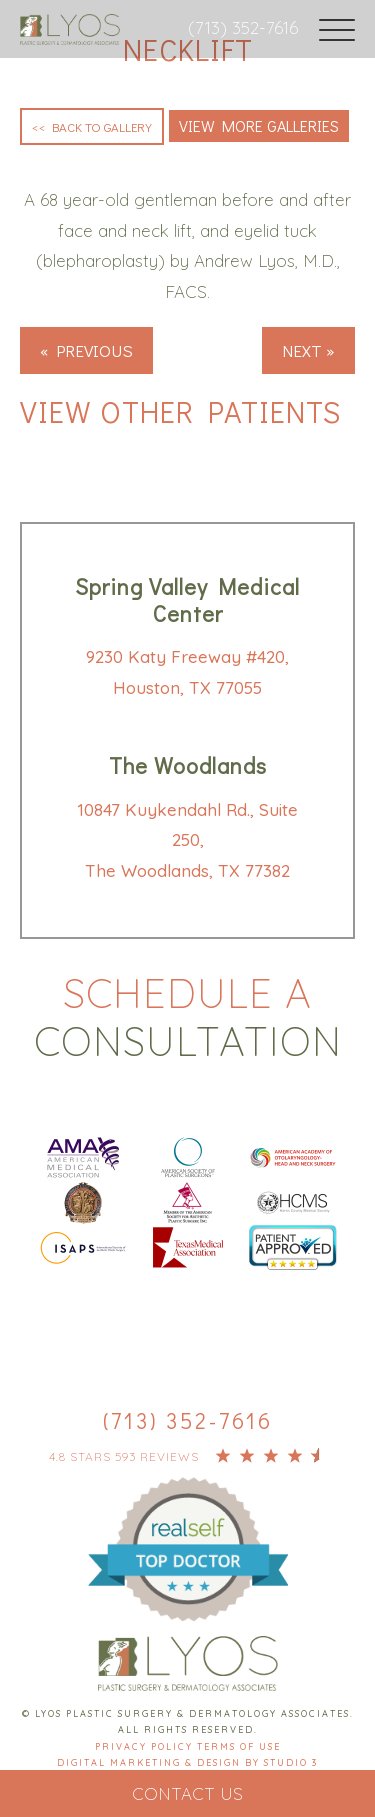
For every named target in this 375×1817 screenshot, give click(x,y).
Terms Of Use (239, 1746)
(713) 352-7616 (243, 27)
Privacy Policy (146, 1746)
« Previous (86, 350)
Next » (308, 350)
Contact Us (187, 1793)
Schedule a (187, 1017)
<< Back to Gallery (92, 126)
